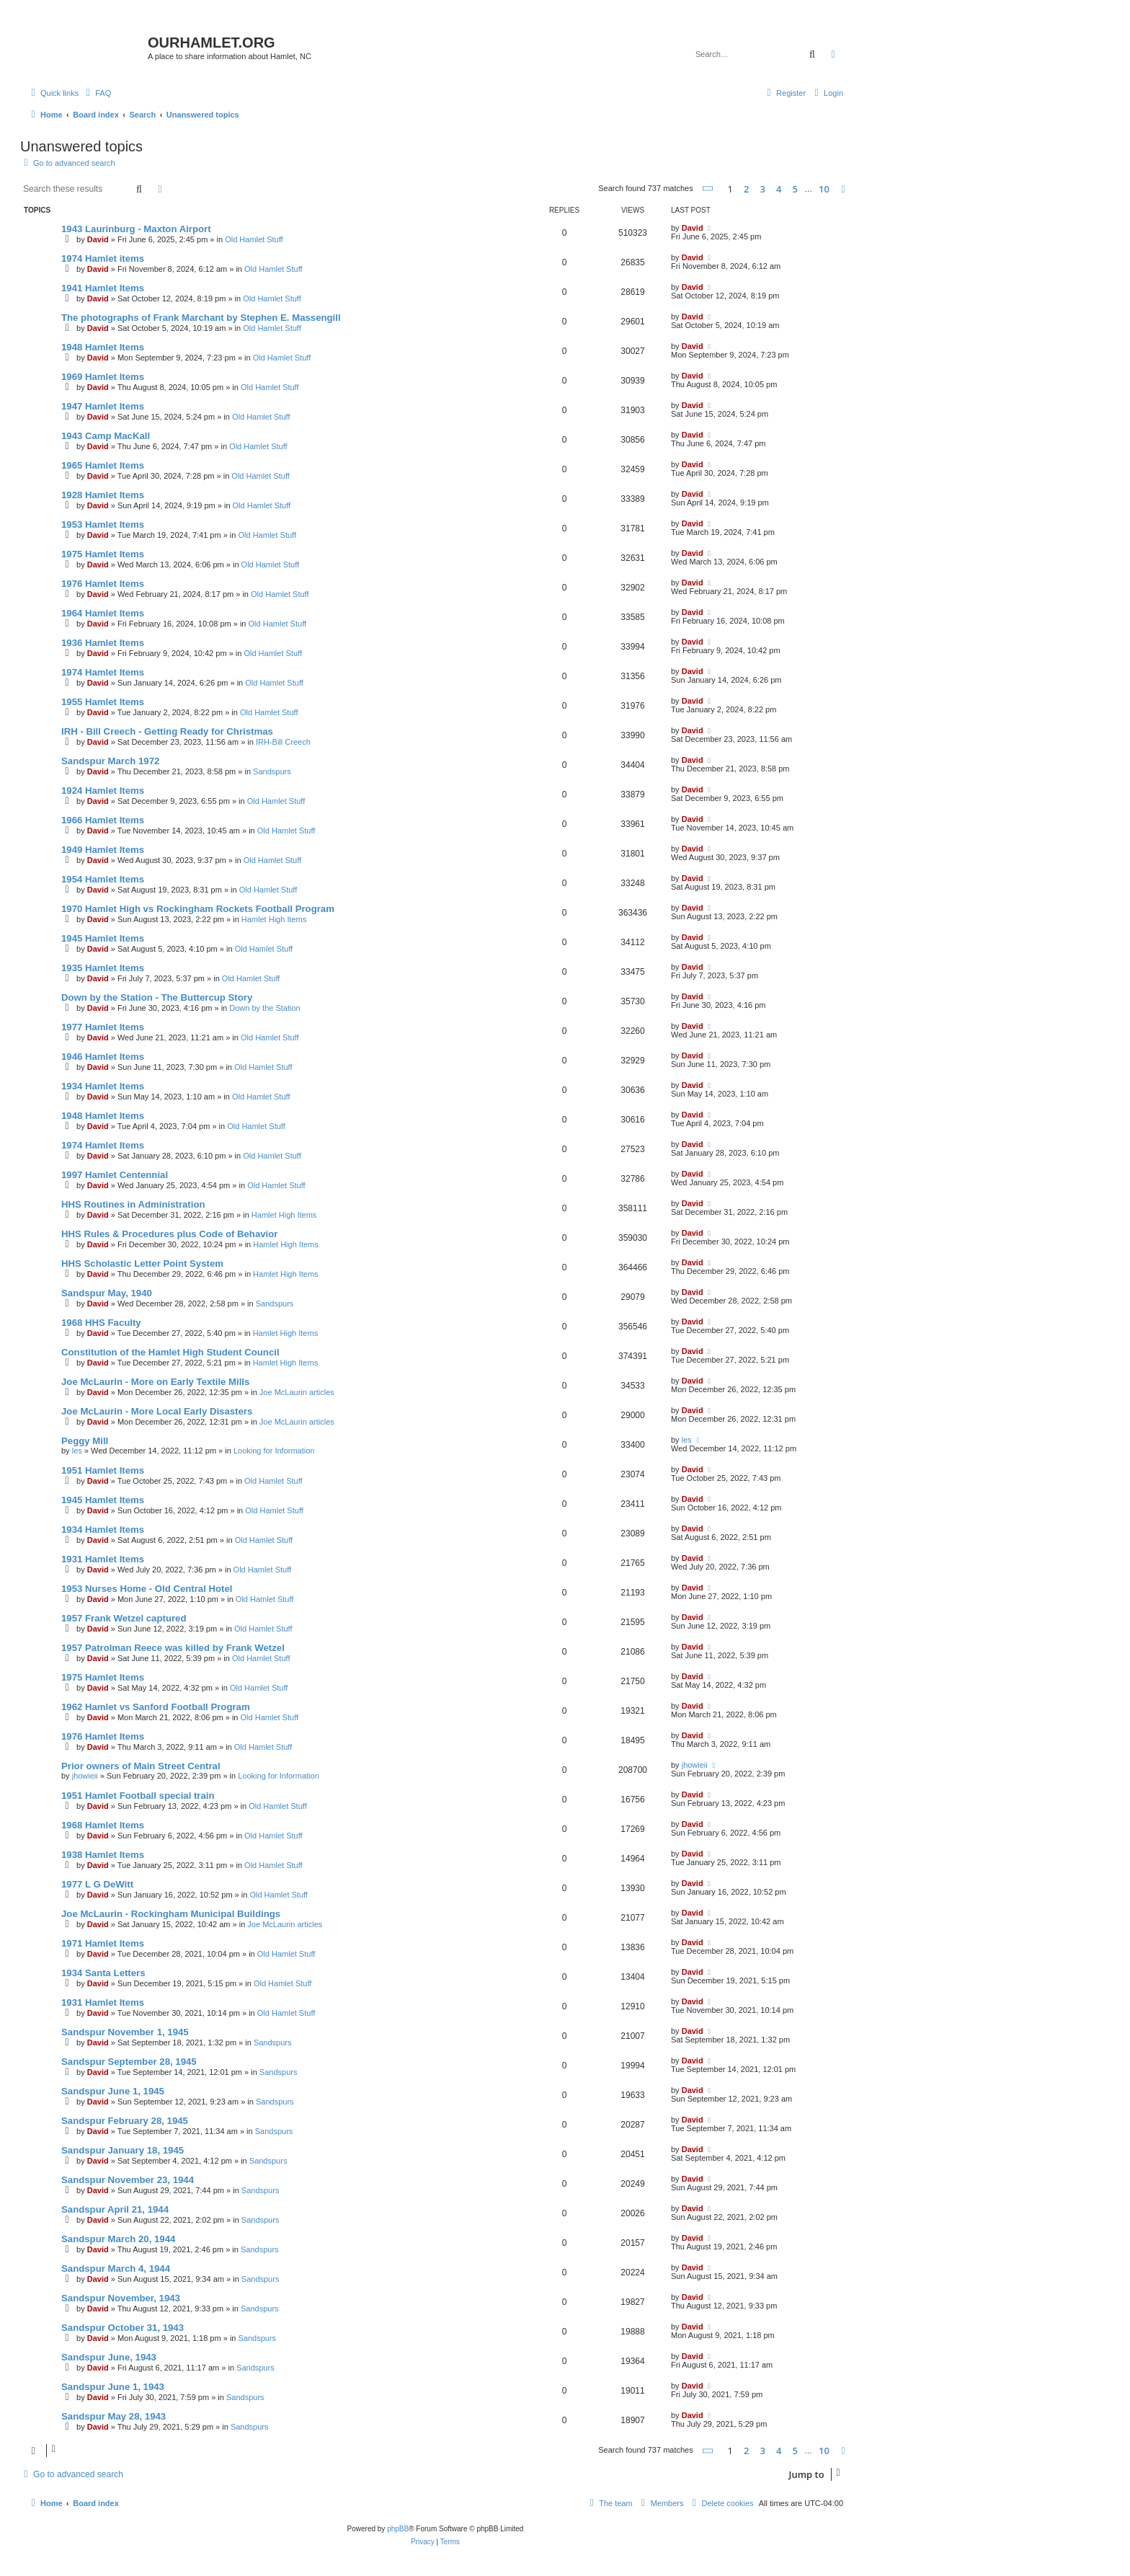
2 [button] (746, 188)
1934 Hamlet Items (102, 1086)
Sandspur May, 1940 (106, 1293)
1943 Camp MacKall (105, 435)
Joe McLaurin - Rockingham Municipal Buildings (170, 1913)
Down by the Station (264, 1008)
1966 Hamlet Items (102, 820)
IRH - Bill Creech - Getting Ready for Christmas (167, 731)
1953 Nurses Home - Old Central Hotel (146, 1588)
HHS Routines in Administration (133, 1204)
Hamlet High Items (273, 919)
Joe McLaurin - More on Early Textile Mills (155, 1381)
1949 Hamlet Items (102, 849)
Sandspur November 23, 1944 (127, 2179)
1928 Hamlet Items (102, 495)
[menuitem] (96, 93)
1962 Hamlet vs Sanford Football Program (155, 1706)
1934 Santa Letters (103, 1973)
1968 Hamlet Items (102, 1825)
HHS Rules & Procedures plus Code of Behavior (169, 1234)
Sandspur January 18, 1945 (122, 2150)
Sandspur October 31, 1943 (122, 2327)
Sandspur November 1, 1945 (125, 2032)
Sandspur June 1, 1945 (112, 2091)
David (98, 239)
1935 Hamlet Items (102, 967)
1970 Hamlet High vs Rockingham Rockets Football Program (197, 908)
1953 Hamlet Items (102, 524)
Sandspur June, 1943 (108, 2357)
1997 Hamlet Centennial (114, 1174)
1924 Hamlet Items (102, 790)
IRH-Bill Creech (283, 742)
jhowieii (85, 1775)
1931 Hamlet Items (102, 1559)
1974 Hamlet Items (102, 672)
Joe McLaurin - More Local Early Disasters (156, 1411)
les (77, 1450)
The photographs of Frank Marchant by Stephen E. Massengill (201, 317)
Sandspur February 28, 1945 (124, 2120)
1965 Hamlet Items (102, 465)
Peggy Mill (84, 1440)
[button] (708, 188)
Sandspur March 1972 (110, 761)
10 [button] (824, 188)
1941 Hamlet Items (102, 288)
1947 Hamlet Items (102, 406)
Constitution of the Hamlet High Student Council (170, 1352)
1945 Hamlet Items (102, 938)
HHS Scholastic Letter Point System (142, 1263)
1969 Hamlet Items (102, 376)
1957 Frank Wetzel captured (123, 1618)
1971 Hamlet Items (102, 1943)
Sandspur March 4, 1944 (115, 2268)
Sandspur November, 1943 (120, 2298)
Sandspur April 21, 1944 (115, 2209)
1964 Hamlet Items (102, 613)
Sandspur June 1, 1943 (112, 2386)
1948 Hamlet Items (102, 347)
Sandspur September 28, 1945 (129, 2061)
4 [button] (778, 188)
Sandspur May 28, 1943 (113, 2416)
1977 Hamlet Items (102, 1027)
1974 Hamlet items (102, 258)
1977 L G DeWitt (97, 1884)
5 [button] (795, 188)
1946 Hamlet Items (102, 1056)
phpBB (398, 2529)
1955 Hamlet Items (102, 701)
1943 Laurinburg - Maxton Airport (136, 228)
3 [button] (762, 188)
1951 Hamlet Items (102, 1470)
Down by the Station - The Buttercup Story (156, 997)
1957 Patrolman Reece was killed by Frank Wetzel (173, 1647)
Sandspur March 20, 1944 (118, 2239)
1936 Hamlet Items (102, 642)
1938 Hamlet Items (102, 1854)
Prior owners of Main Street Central (141, 1766)
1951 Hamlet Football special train (138, 1795)
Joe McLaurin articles (296, 1392)
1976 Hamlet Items (102, 583)
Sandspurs (272, 771)
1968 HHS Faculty (101, 1322)
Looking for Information (274, 1450)
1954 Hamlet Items (102, 879)
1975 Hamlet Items (102, 554)
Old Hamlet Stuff (254, 239)
